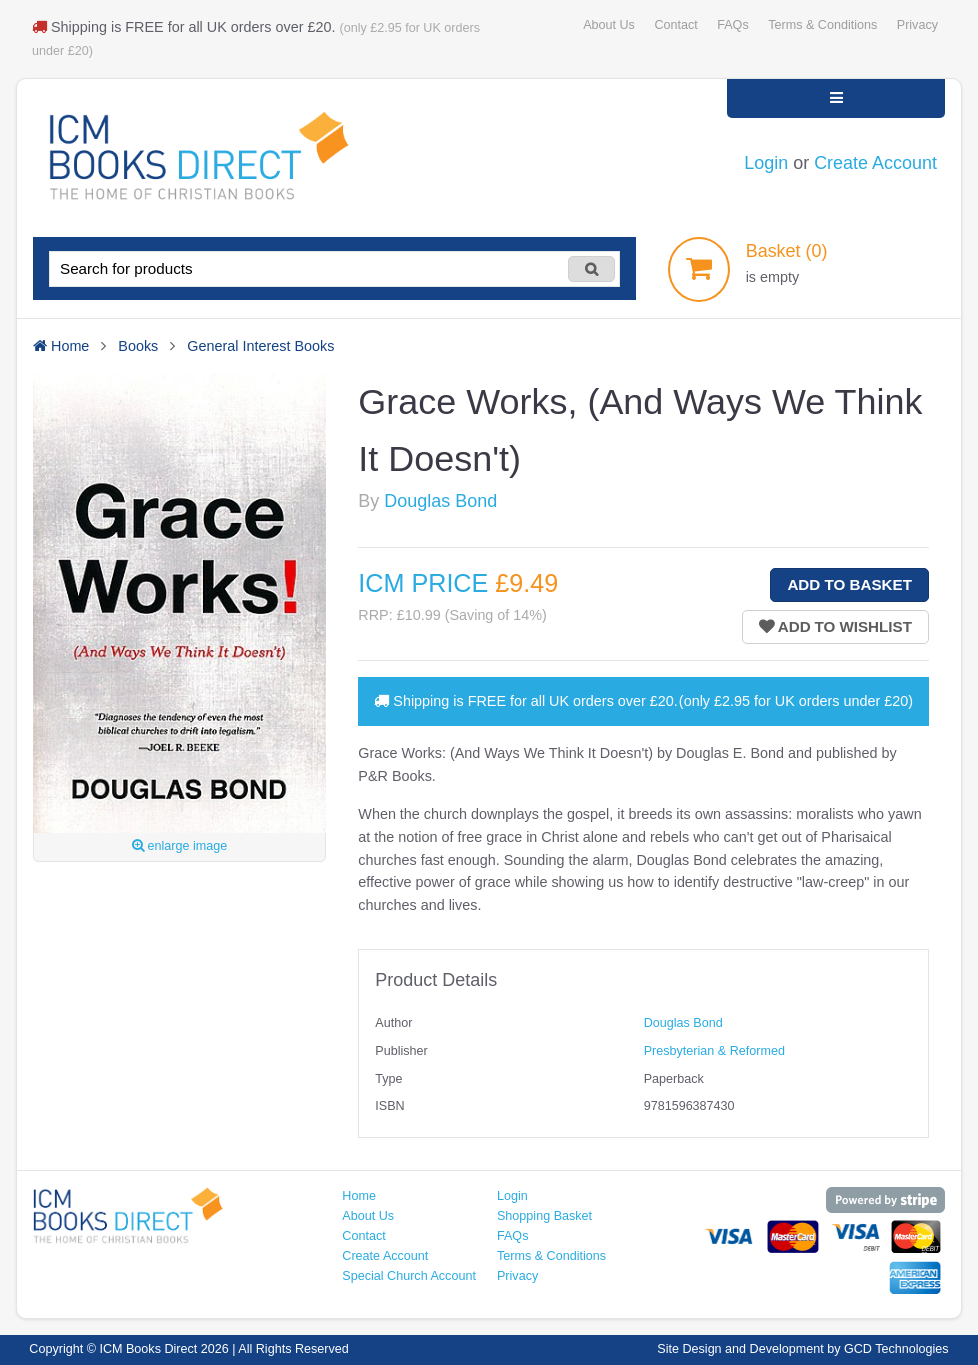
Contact (675, 25)
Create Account (875, 163)
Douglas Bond (440, 501)
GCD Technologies (896, 1349)
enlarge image (179, 846)
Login (766, 163)
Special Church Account (409, 1276)
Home (359, 1196)
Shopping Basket (544, 1216)
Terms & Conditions (822, 25)
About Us (609, 25)
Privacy (917, 25)
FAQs (732, 25)
